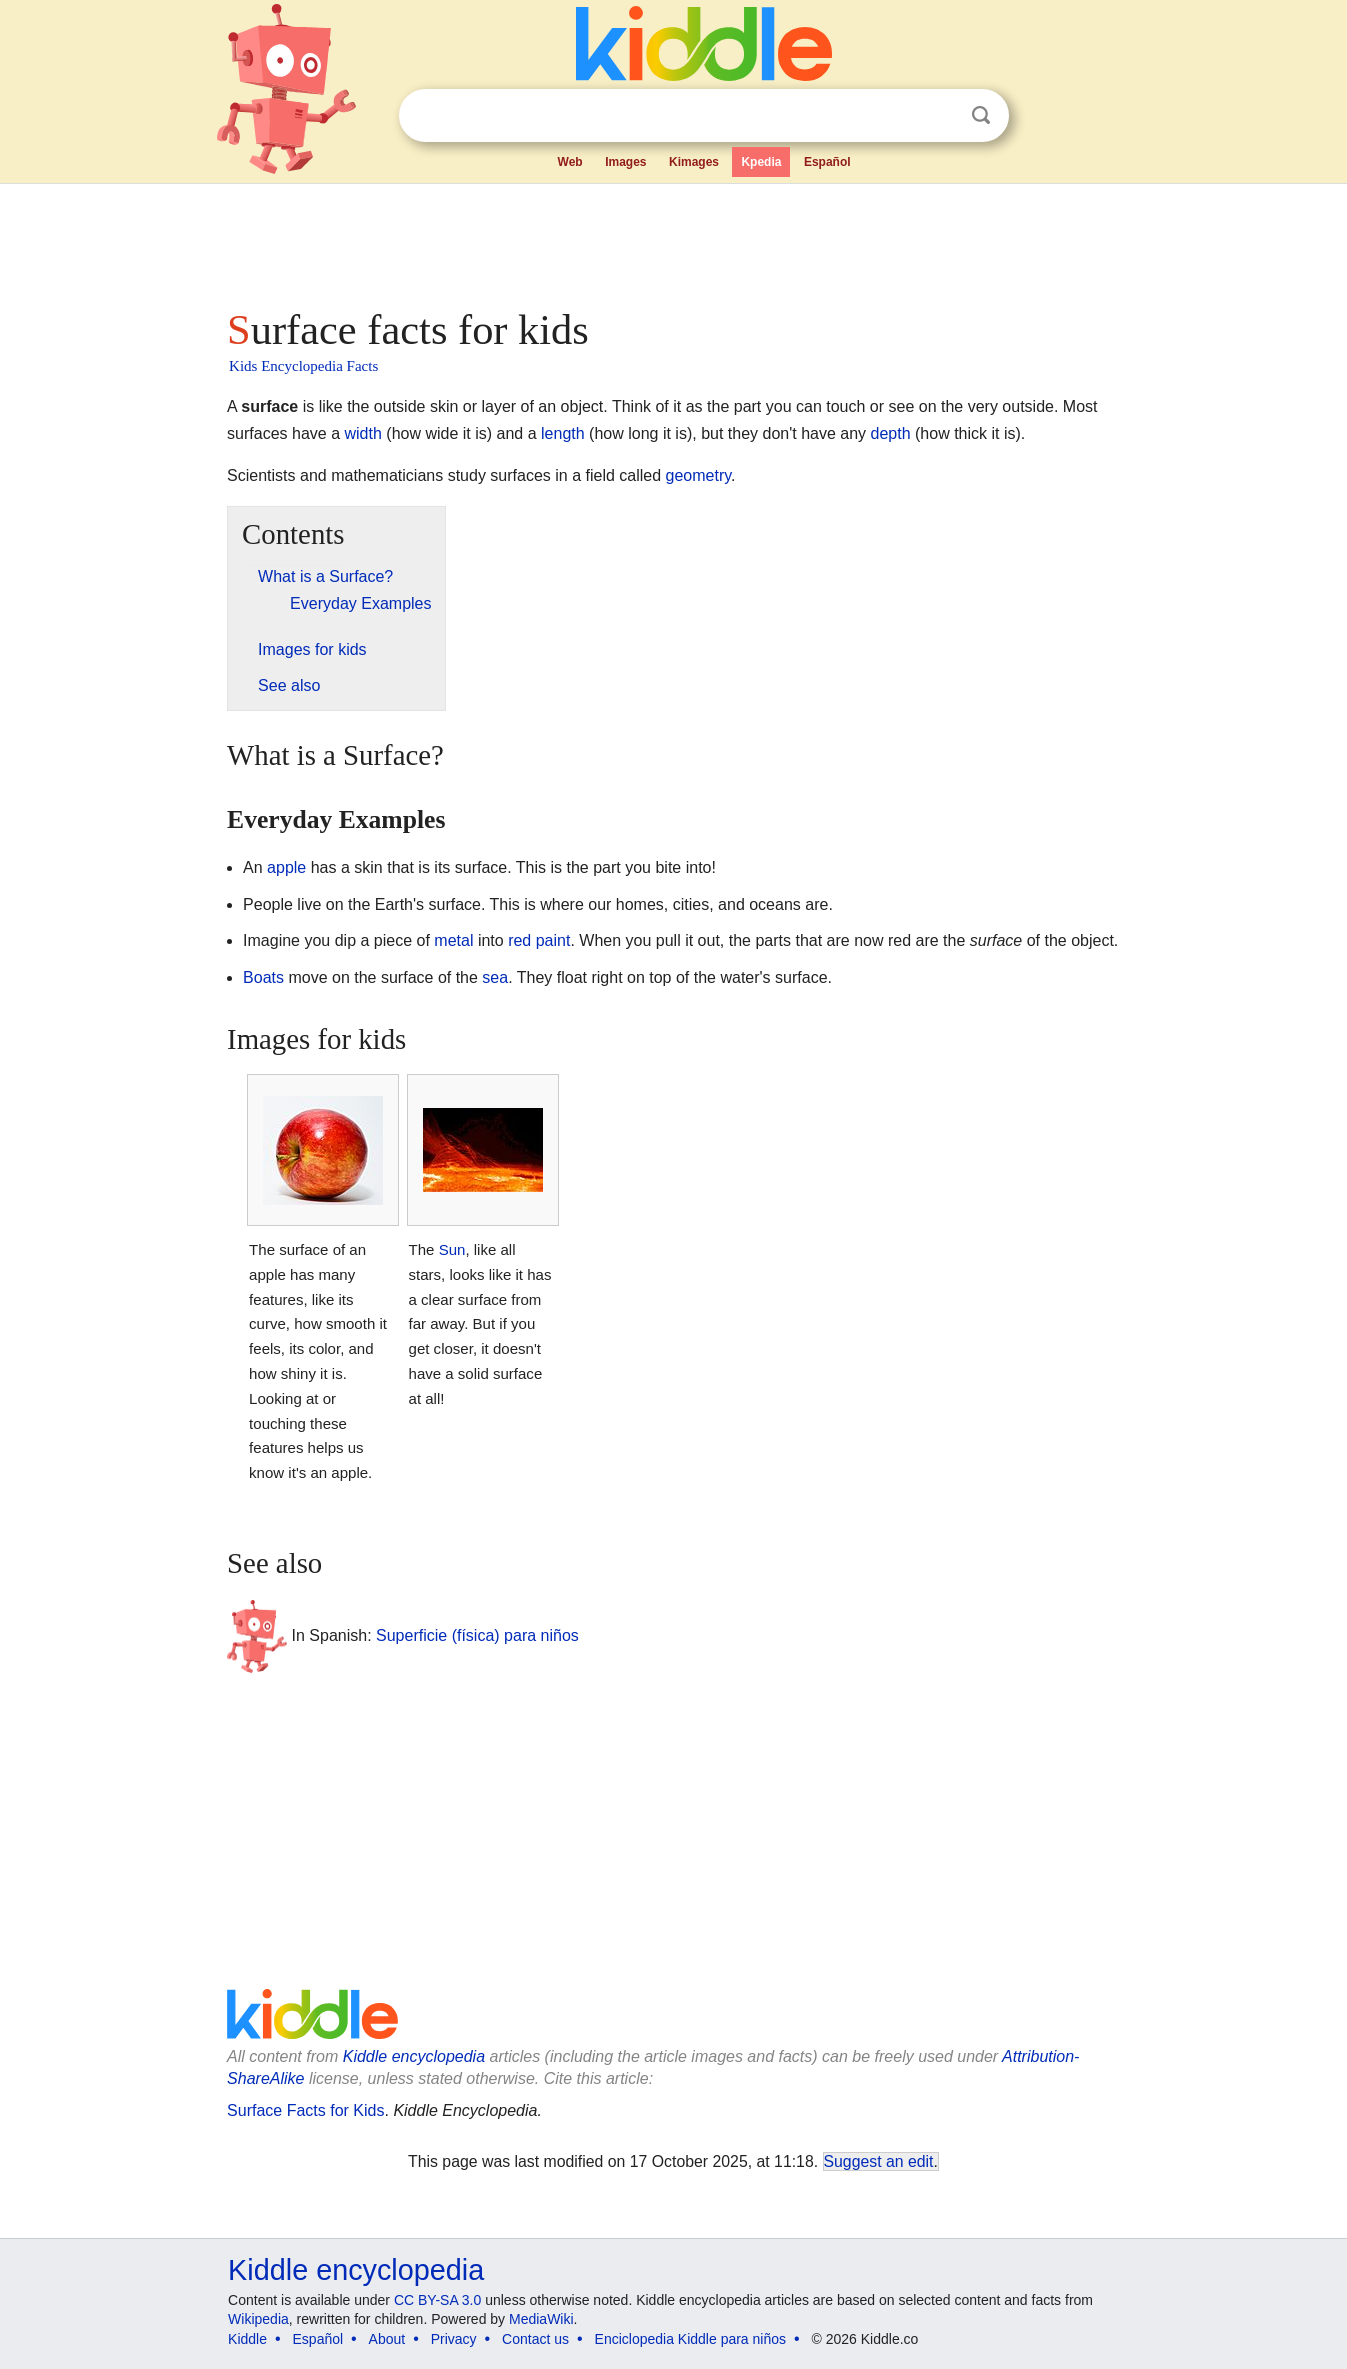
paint (553, 940)
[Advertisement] (672, 240)
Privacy (454, 2339)
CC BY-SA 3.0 (437, 2300)
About (387, 2339)
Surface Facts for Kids (305, 2110)
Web (570, 162)
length (563, 433)
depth (891, 433)
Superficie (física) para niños (477, 1635)
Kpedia (761, 162)
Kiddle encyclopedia (414, 2056)
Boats (263, 977)
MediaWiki (541, 2319)
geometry (699, 475)
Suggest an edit (879, 2161)
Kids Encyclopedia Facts (303, 366)
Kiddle (247, 2339)
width (363, 433)
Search (981, 115)
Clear (940, 116)
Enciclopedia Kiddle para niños (690, 2339)
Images (625, 162)
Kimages (694, 162)
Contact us (535, 2339)
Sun (452, 1249)
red (519, 940)
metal (453, 940)
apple (286, 867)
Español (827, 162)
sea (495, 977)
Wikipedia (258, 2319)
